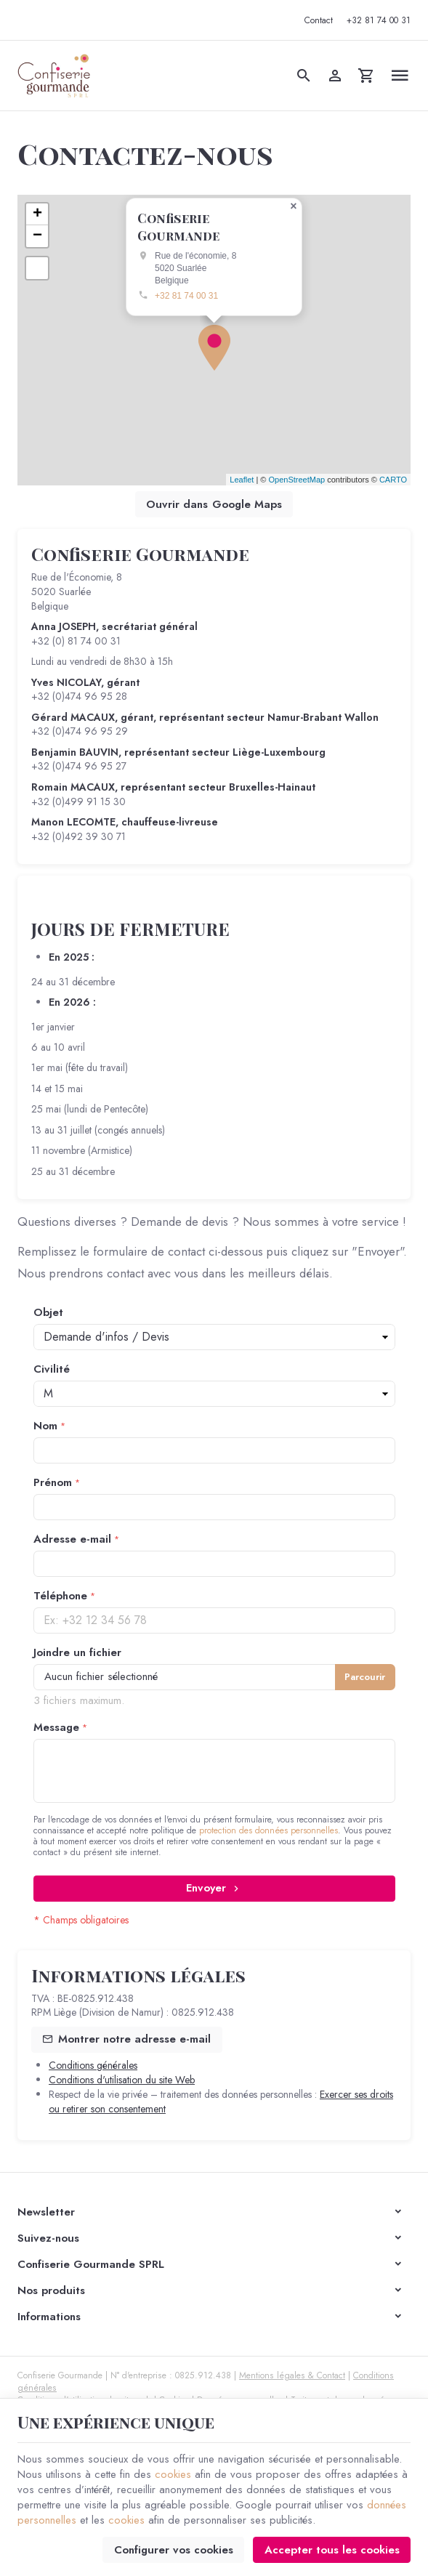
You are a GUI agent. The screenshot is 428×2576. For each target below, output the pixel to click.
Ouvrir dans (214, 504)
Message (56, 1727)
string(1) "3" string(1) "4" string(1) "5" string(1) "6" (214, 1337)
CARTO (393, 479)
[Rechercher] (303, 75)
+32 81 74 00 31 (186, 295)
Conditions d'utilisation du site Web (122, 2079)
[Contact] (318, 20)
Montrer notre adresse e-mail (134, 2039)
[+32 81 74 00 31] (378, 20)
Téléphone (60, 1596)
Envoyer (214, 1888)
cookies (173, 2474)
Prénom (52, 1482)
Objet (48, 1312)
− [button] (37, 236)
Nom (45, 1426)
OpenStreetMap (296, 479)
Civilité (51, 1369)
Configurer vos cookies (173, 2550)
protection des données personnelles (268, 1830)
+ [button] (37, 214)
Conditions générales (93, 2065)
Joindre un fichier (77, 1652)
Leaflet (242, 479)
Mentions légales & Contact (292, 2375)
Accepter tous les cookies (332, 2550)
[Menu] (399, 75)
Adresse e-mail (72, 1539)
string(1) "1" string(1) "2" (214, 1394)
